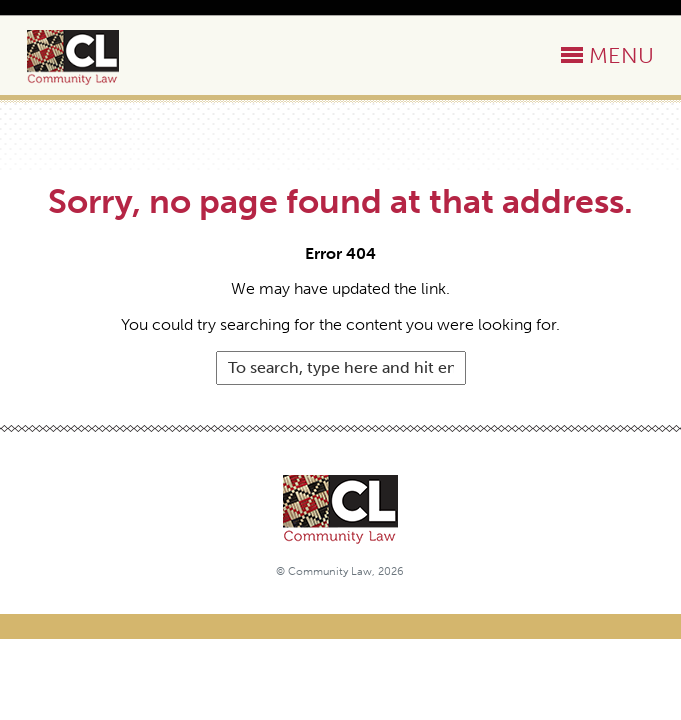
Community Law (96, 57)
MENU (621, 55)
